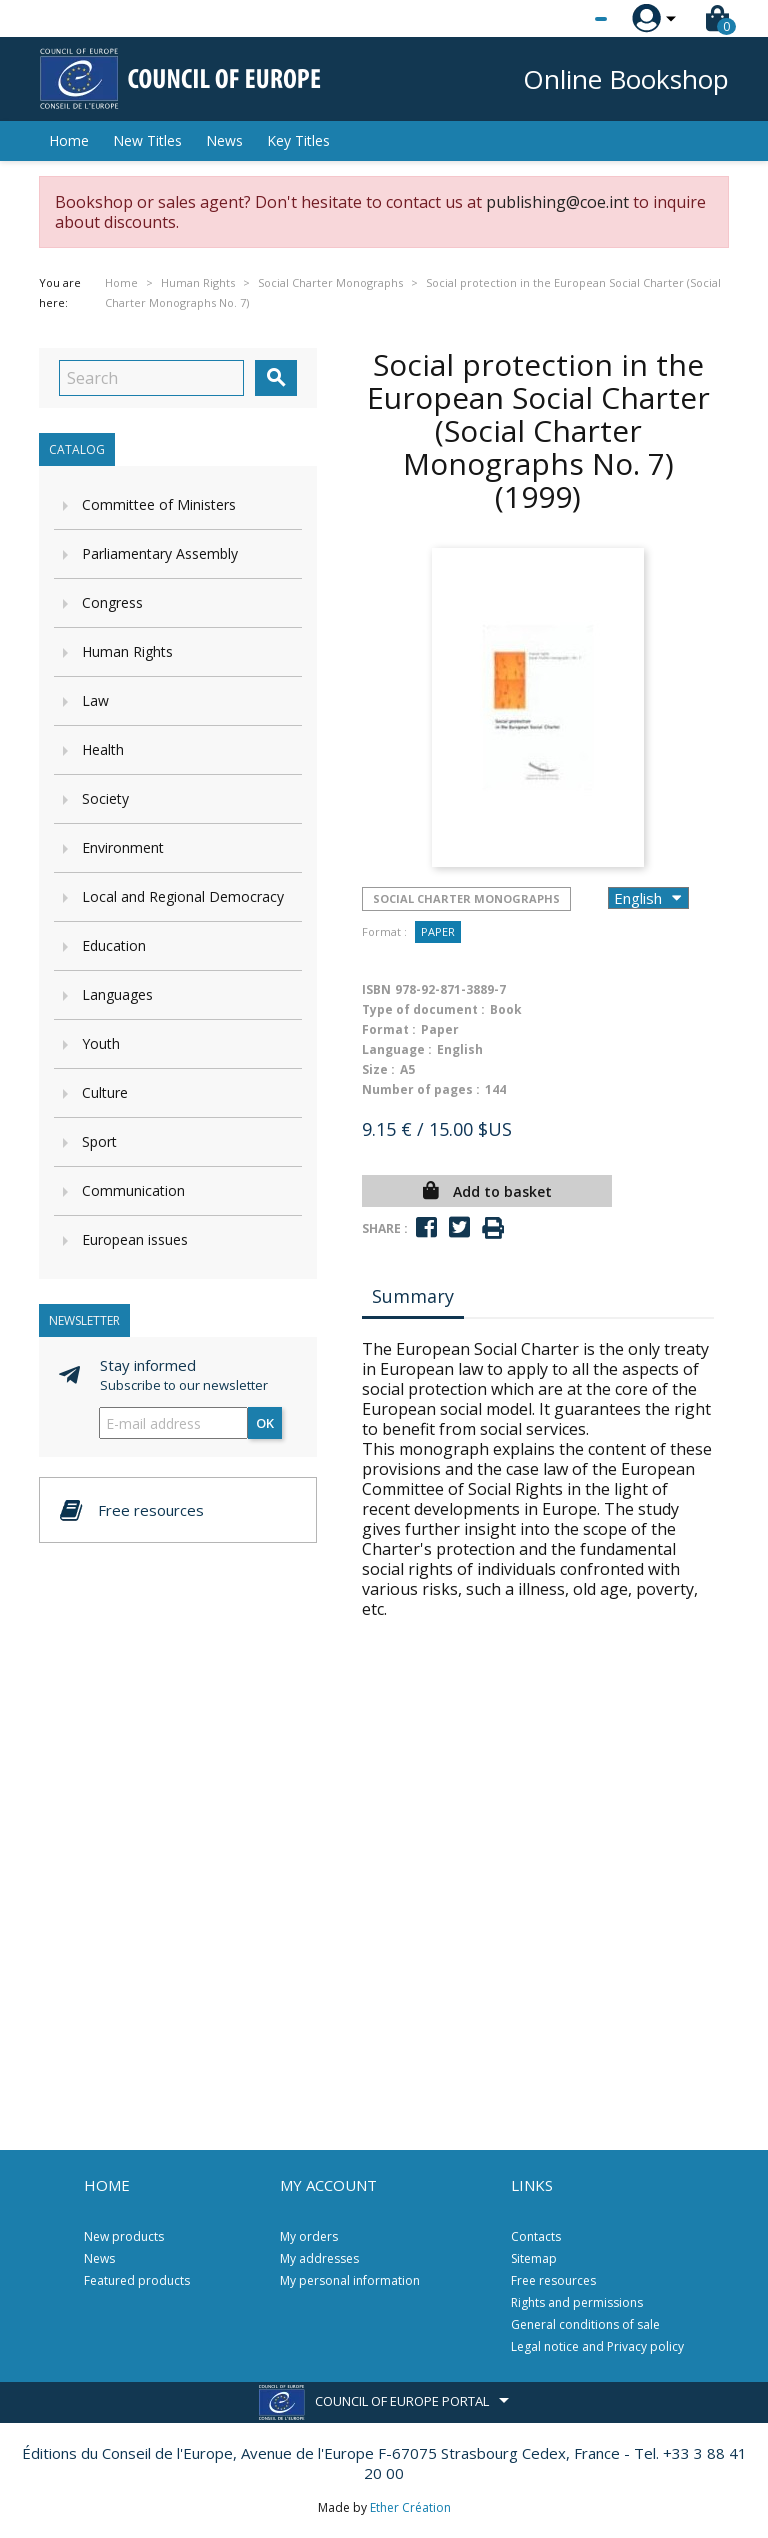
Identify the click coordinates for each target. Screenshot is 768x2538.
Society (105, 798)
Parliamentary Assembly (160, 553)
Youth (101, 1043)
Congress (112, 602)
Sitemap (534, 2258)
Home (69, 140)
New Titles (147, 140)
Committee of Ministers (159, 504)
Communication (133, 1190)
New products (124, 2236)
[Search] (151, 378)
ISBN (376, 989)
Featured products (137, 2280)
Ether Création (410, 2507)
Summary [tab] (413, 1296)
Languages (117, 994)
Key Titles (298, 140)
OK (265, 1423)
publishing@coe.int (557, 202)
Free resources (553, 2280)
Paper (438, 931)
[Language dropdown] (563, 19)
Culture (105, 1092)
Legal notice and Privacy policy (597, 2346)
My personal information (350, 2280)
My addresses (319, 2258)
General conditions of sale (585, 2324)
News (224, 140)
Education (114, 945)
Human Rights (127, 651)
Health (103, 749)
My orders (309, 2236)
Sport (99, 1141)
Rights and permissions (577, 2302)
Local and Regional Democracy (183, 896)
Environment (123, 847)
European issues (135, 1239)
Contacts (536, 2236)
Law (95, 700)
